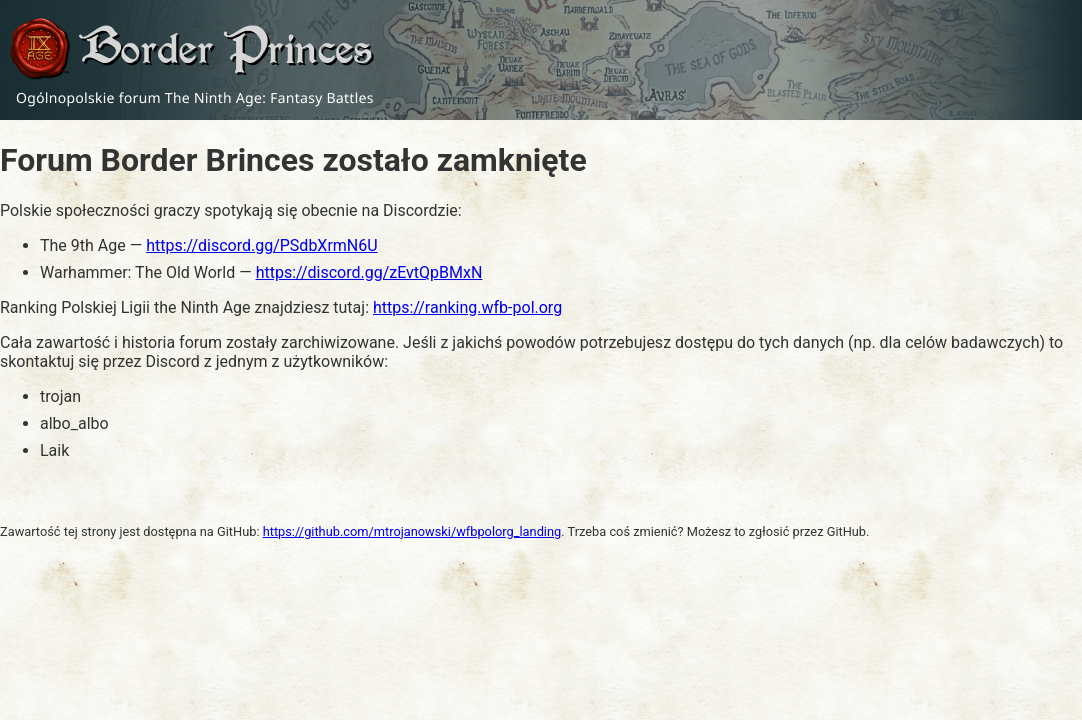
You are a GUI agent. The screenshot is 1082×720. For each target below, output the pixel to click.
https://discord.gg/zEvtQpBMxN (369, 272)
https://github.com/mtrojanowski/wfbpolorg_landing (412, 531)
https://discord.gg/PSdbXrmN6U (261, 245)
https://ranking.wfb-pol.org (467, 307)
